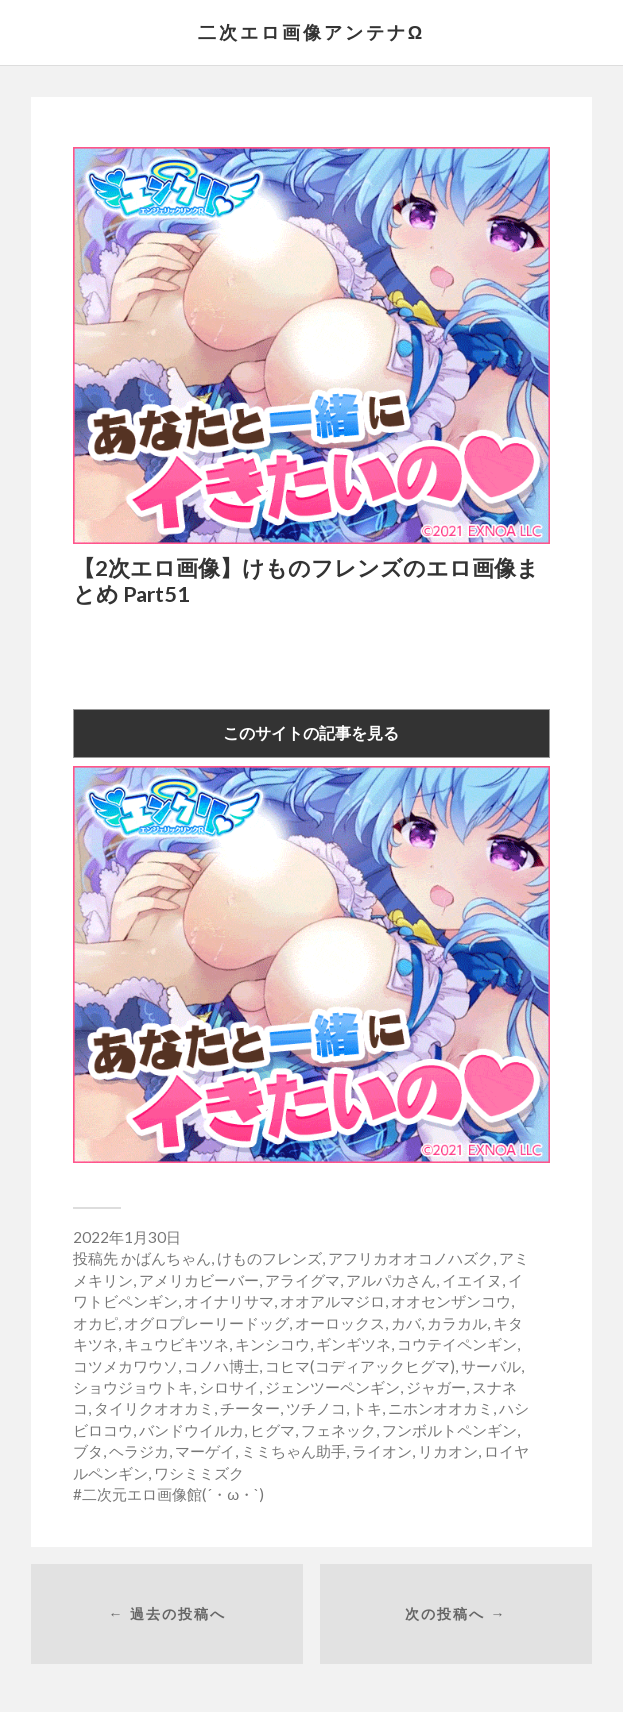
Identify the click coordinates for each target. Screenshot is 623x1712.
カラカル (457, 1323)
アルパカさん (391, 1280)
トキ (367, 1408)
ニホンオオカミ (440, 1408)
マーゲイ (205, 1451)
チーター (250, 1408)
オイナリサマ (229, 1301)
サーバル (491, 1366)
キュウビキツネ (176, 1344)
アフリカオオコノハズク (410, 1258)
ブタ (88, 1451)
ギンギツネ (353, 1344)
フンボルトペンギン (449, 1430)
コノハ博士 (221, 1366)
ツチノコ (316, 1408)
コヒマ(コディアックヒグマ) (360, 1366)
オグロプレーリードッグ (206, 1323)
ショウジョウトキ (133, 1387)
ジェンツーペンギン (332, 1387)
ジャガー (436, 1387)
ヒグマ (272, 1430)
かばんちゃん (166, 1258)
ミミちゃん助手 (293, 1451)
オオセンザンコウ (451, 1301)
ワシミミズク (199, 1473)
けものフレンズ (269, 1258)
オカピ (95, 1323)
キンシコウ (272, 1344)
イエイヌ (472, 1280)
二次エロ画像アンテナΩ (311, 32)
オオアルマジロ (332, 1301)
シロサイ (229, 1387)
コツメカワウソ (125, 1366)
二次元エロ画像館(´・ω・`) (173, 1494)
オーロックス (340, 1323)
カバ (406, 1323)
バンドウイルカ (191, 1430)
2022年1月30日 (127, 1237)
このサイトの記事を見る (311, 732)
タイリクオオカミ (154, 1408)
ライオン (382, 1451)
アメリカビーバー (199, 1280)
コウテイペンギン (457, 1344)
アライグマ (302, 1280)
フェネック (338, 1430)
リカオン (448, 1451)
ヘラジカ (139, 1451)
